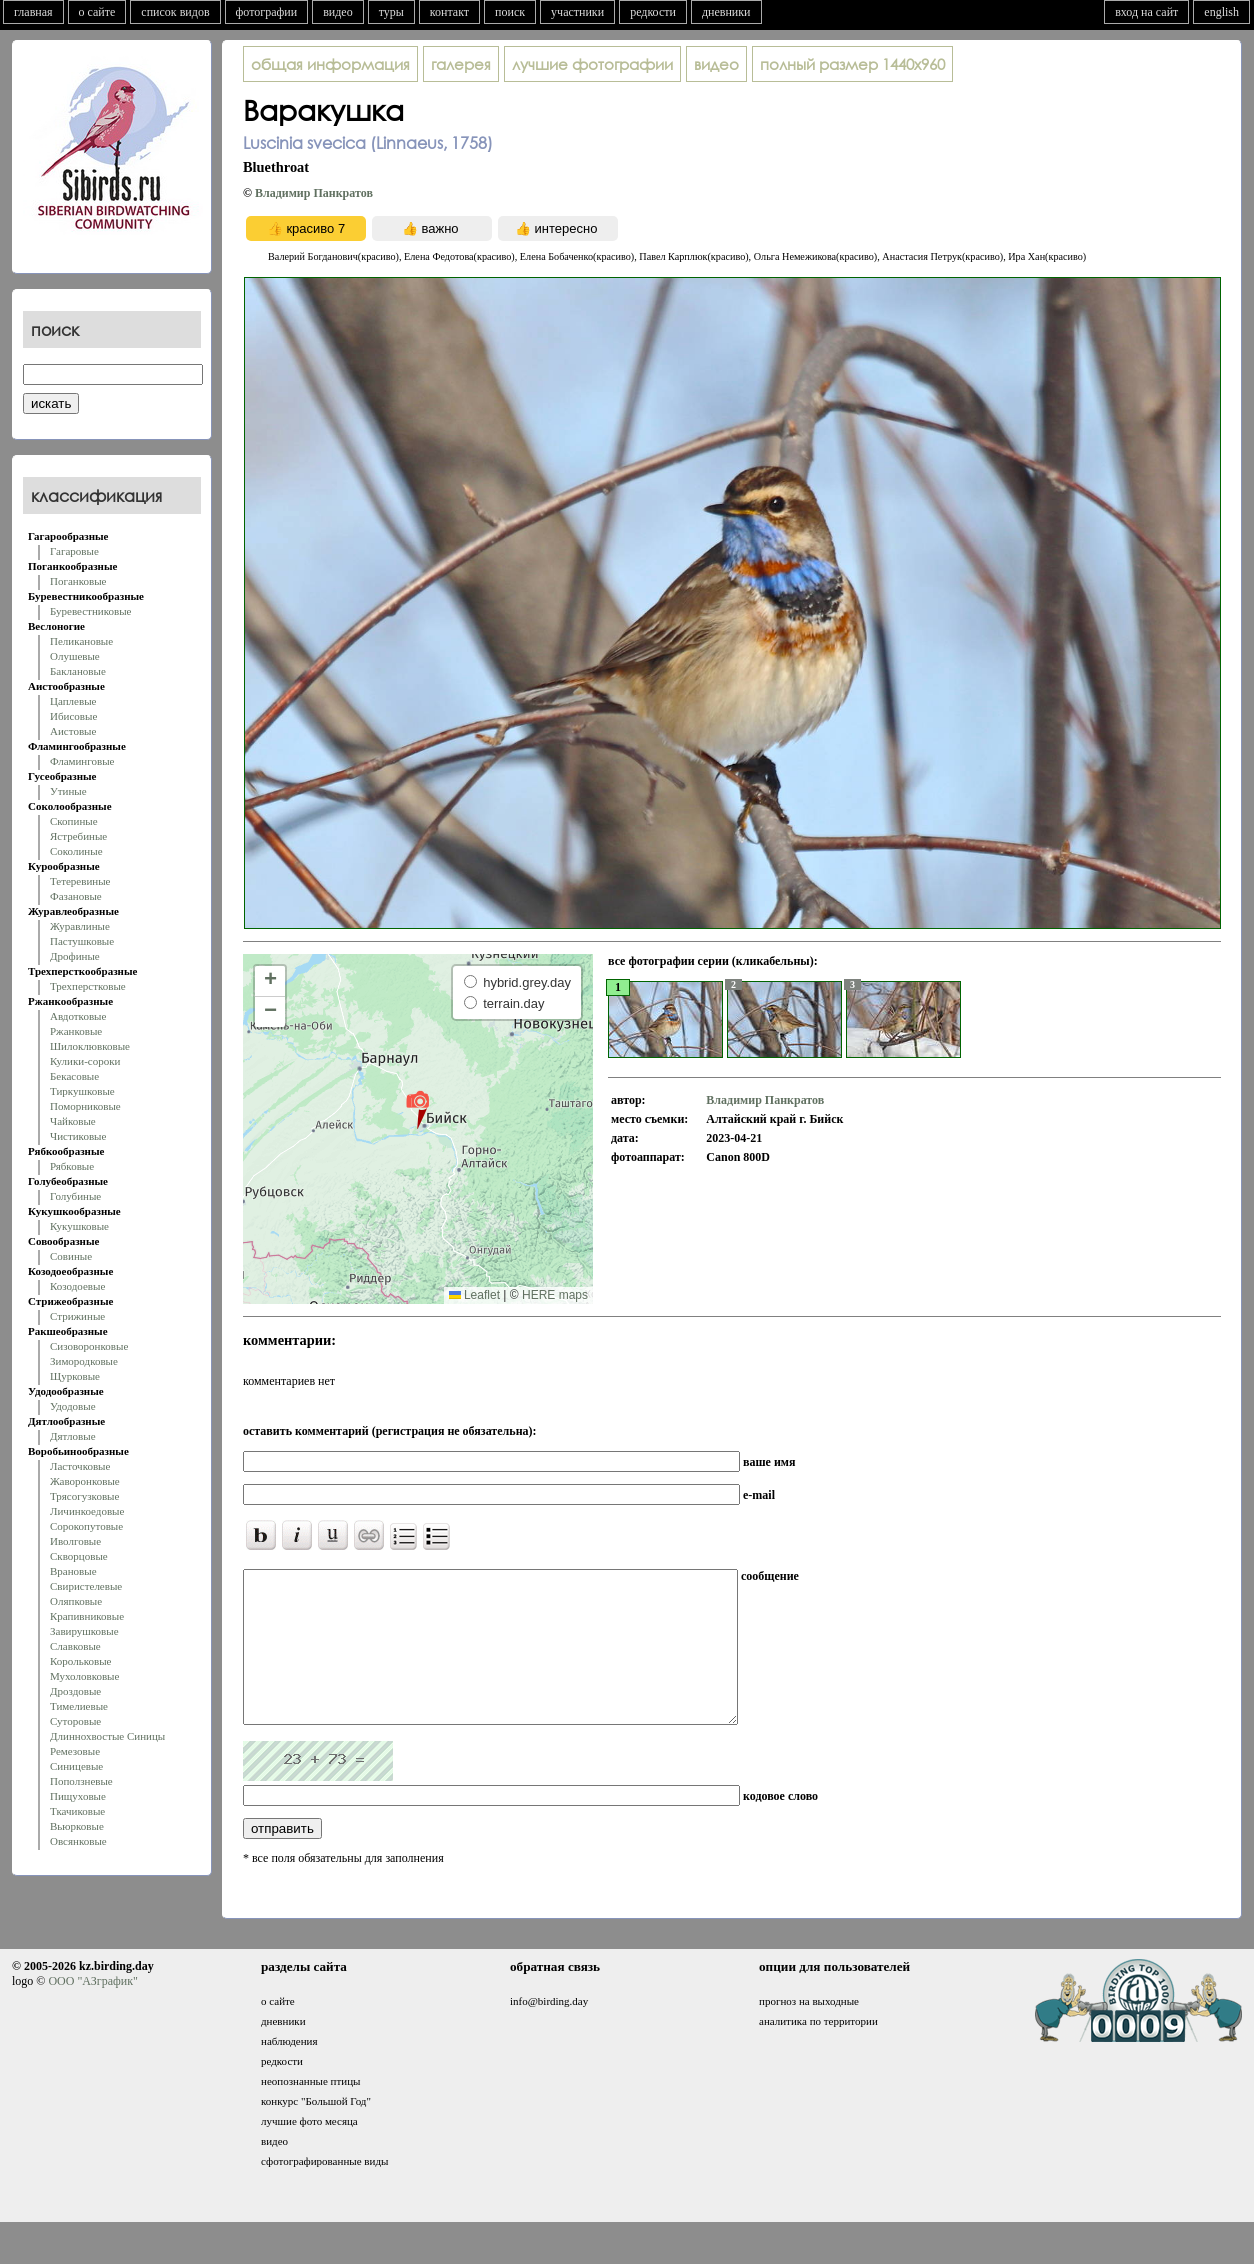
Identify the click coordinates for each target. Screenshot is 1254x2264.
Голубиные (75, 1196)
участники (577, 12)
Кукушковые (79, 1226)
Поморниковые (85, 1106)
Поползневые (81, 1781)
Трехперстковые (88, 986)
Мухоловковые (84, 1676)
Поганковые (78, 581)
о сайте (97, 12)
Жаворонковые (85, 1481)
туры (391, 12)
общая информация (330, 64)
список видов (175, 12)
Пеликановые (81, 641)
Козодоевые (77, 1286)
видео (338, 12)
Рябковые (72, 1166)
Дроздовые (75, 1691)
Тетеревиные (80, 881)
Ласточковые (80, 1466)
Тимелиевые (79, 1706)
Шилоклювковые (90, 1046)
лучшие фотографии (592, 64)
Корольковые (80, 1661)
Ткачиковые (77, 1811)
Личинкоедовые (87, 1511)
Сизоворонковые (89, 1346)
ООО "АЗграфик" (92, 2011)
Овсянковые (78, 1841)
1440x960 (852, 64)
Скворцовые (79, 1556)
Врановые (73, 1571)
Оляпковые (76, 1601)
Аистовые (73, 731)
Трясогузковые (84, 1496)
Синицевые (76, 1766)
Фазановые (76, 896)
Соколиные (76, 851)
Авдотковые (78, 1016)
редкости (653, 12)
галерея (461, 64)
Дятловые (73, 1436)
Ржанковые (76, 1031)
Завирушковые (84, 1631)
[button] (417, 1109)
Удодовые (73, 1406)
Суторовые (75, 1721)
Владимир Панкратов (314, 193)
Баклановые (78, 671)
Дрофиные (75, 956)
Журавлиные (80, 926)
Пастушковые (82, 941)
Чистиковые (78, 1136)
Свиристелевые (86, 1586)
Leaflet (474, 1295)
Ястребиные (78, 836)
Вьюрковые (77, 1826)
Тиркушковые (82, 1091)
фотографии (267, 12)
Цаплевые (73, 701)
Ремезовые (75, 1751)
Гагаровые (74, 551)
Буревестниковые (90, 611)
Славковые (75, 1646)
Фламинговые (82, 761)
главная (33, 12)
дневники (726, 12)
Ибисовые (73, 716)
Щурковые (75, 1376)
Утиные (68, 791)
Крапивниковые (87, 1616)
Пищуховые (78, 1796)
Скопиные (74, 821)
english (1221, 12)
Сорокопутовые (86, 1526)
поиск (510, 12)
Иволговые (75, 1541)
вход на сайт (1146, 12)
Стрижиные (77, 1316)
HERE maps (555, 1295)
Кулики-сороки (85, 1061)
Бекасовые (74, 1076)
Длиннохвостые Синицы (107, 1736)
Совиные (71, 1256)
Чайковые (73, 1121)
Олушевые (75, 656)
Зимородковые (84, 1361)
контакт (449, 12)
